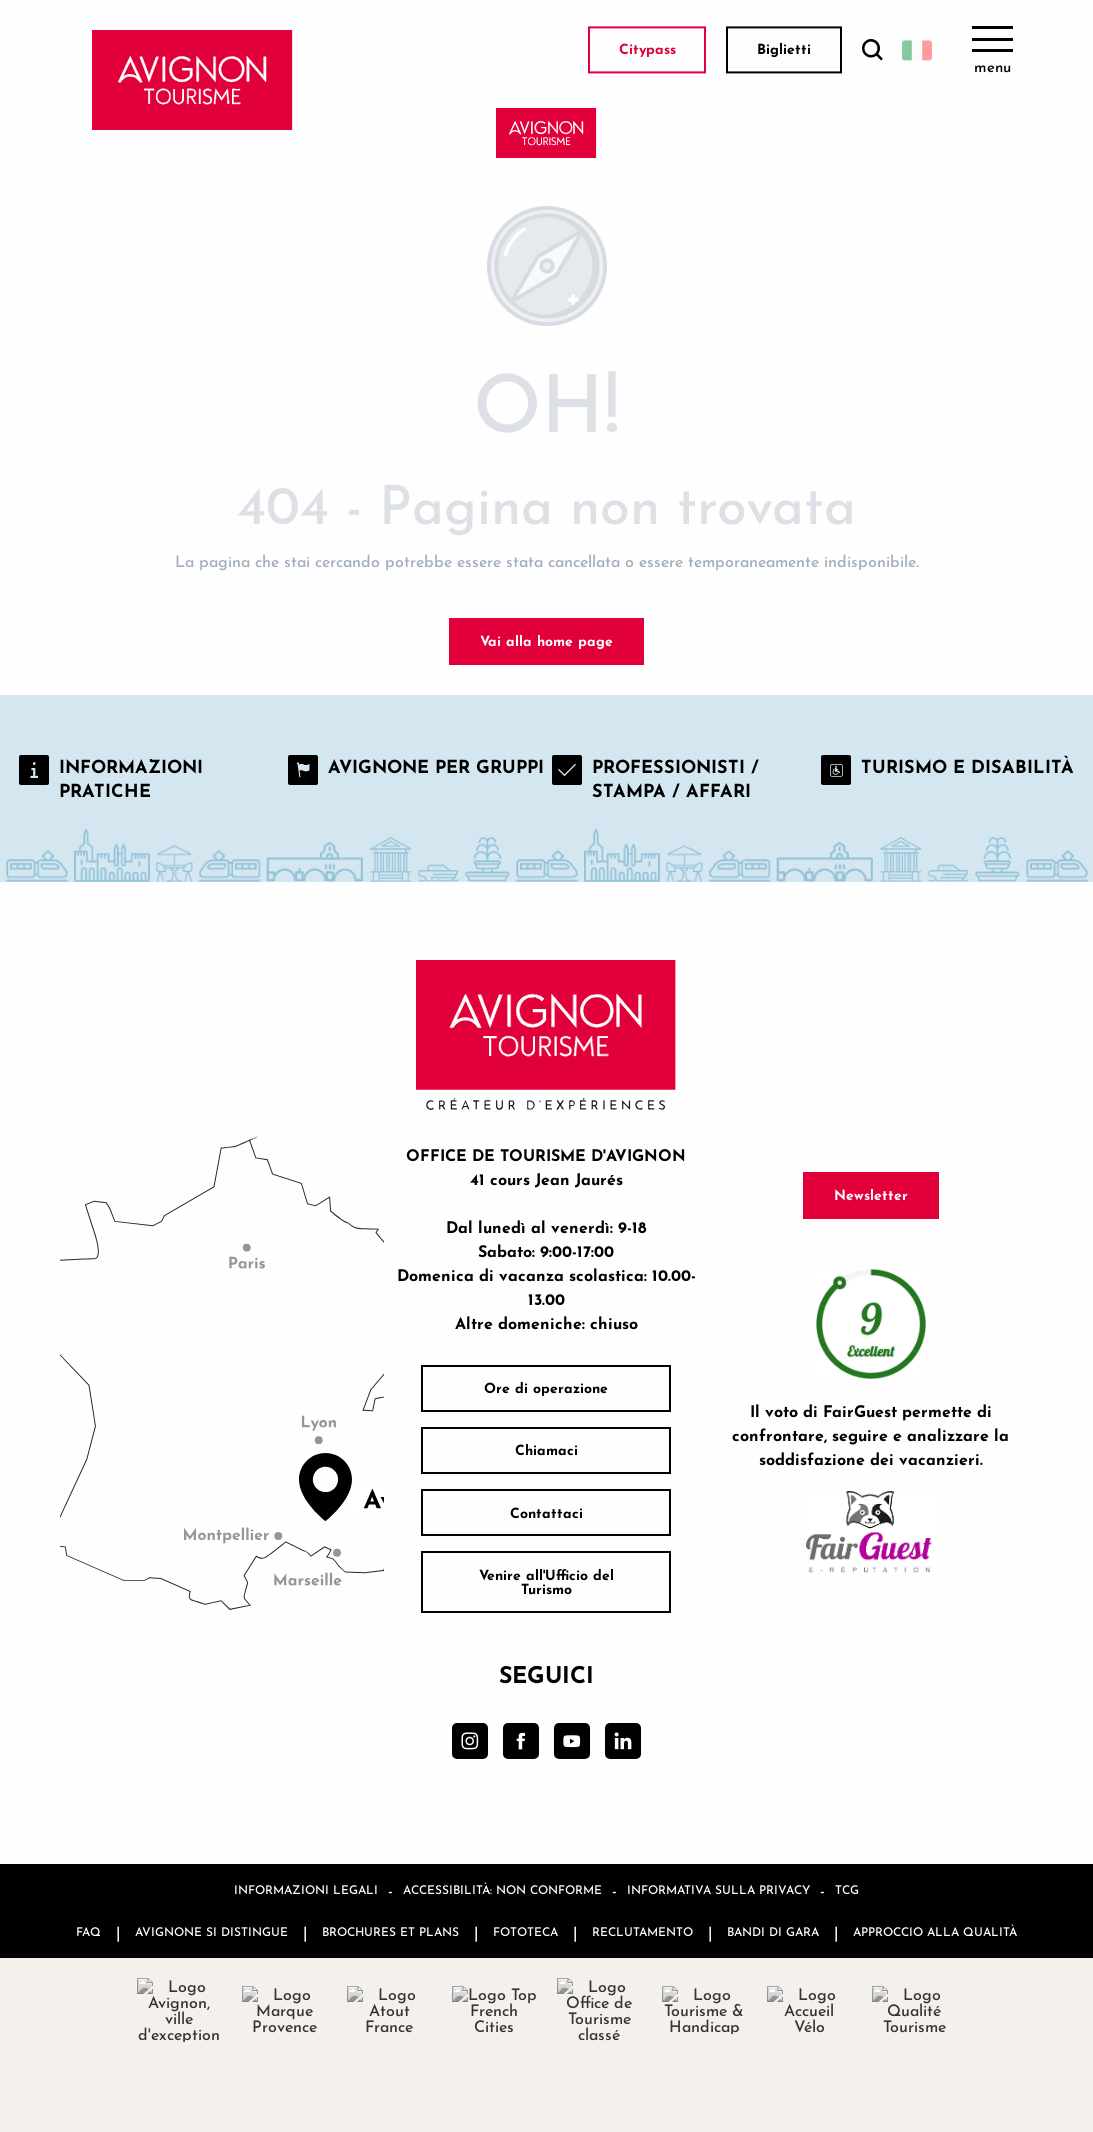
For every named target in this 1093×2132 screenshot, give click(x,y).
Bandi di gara (773, 1931)
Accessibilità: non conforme (502, 1889)
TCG (847, 1889)
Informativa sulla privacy (718, 1889)
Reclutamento (642, 1931)
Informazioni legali (306, 1889)
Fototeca (525, 1931)
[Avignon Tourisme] (546, 133)
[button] (872, 50)
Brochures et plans (390, 1931)
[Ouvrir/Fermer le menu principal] (992, 50)
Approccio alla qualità (935, 1931)
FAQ (88, 1931)
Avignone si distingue (211, 1931)
